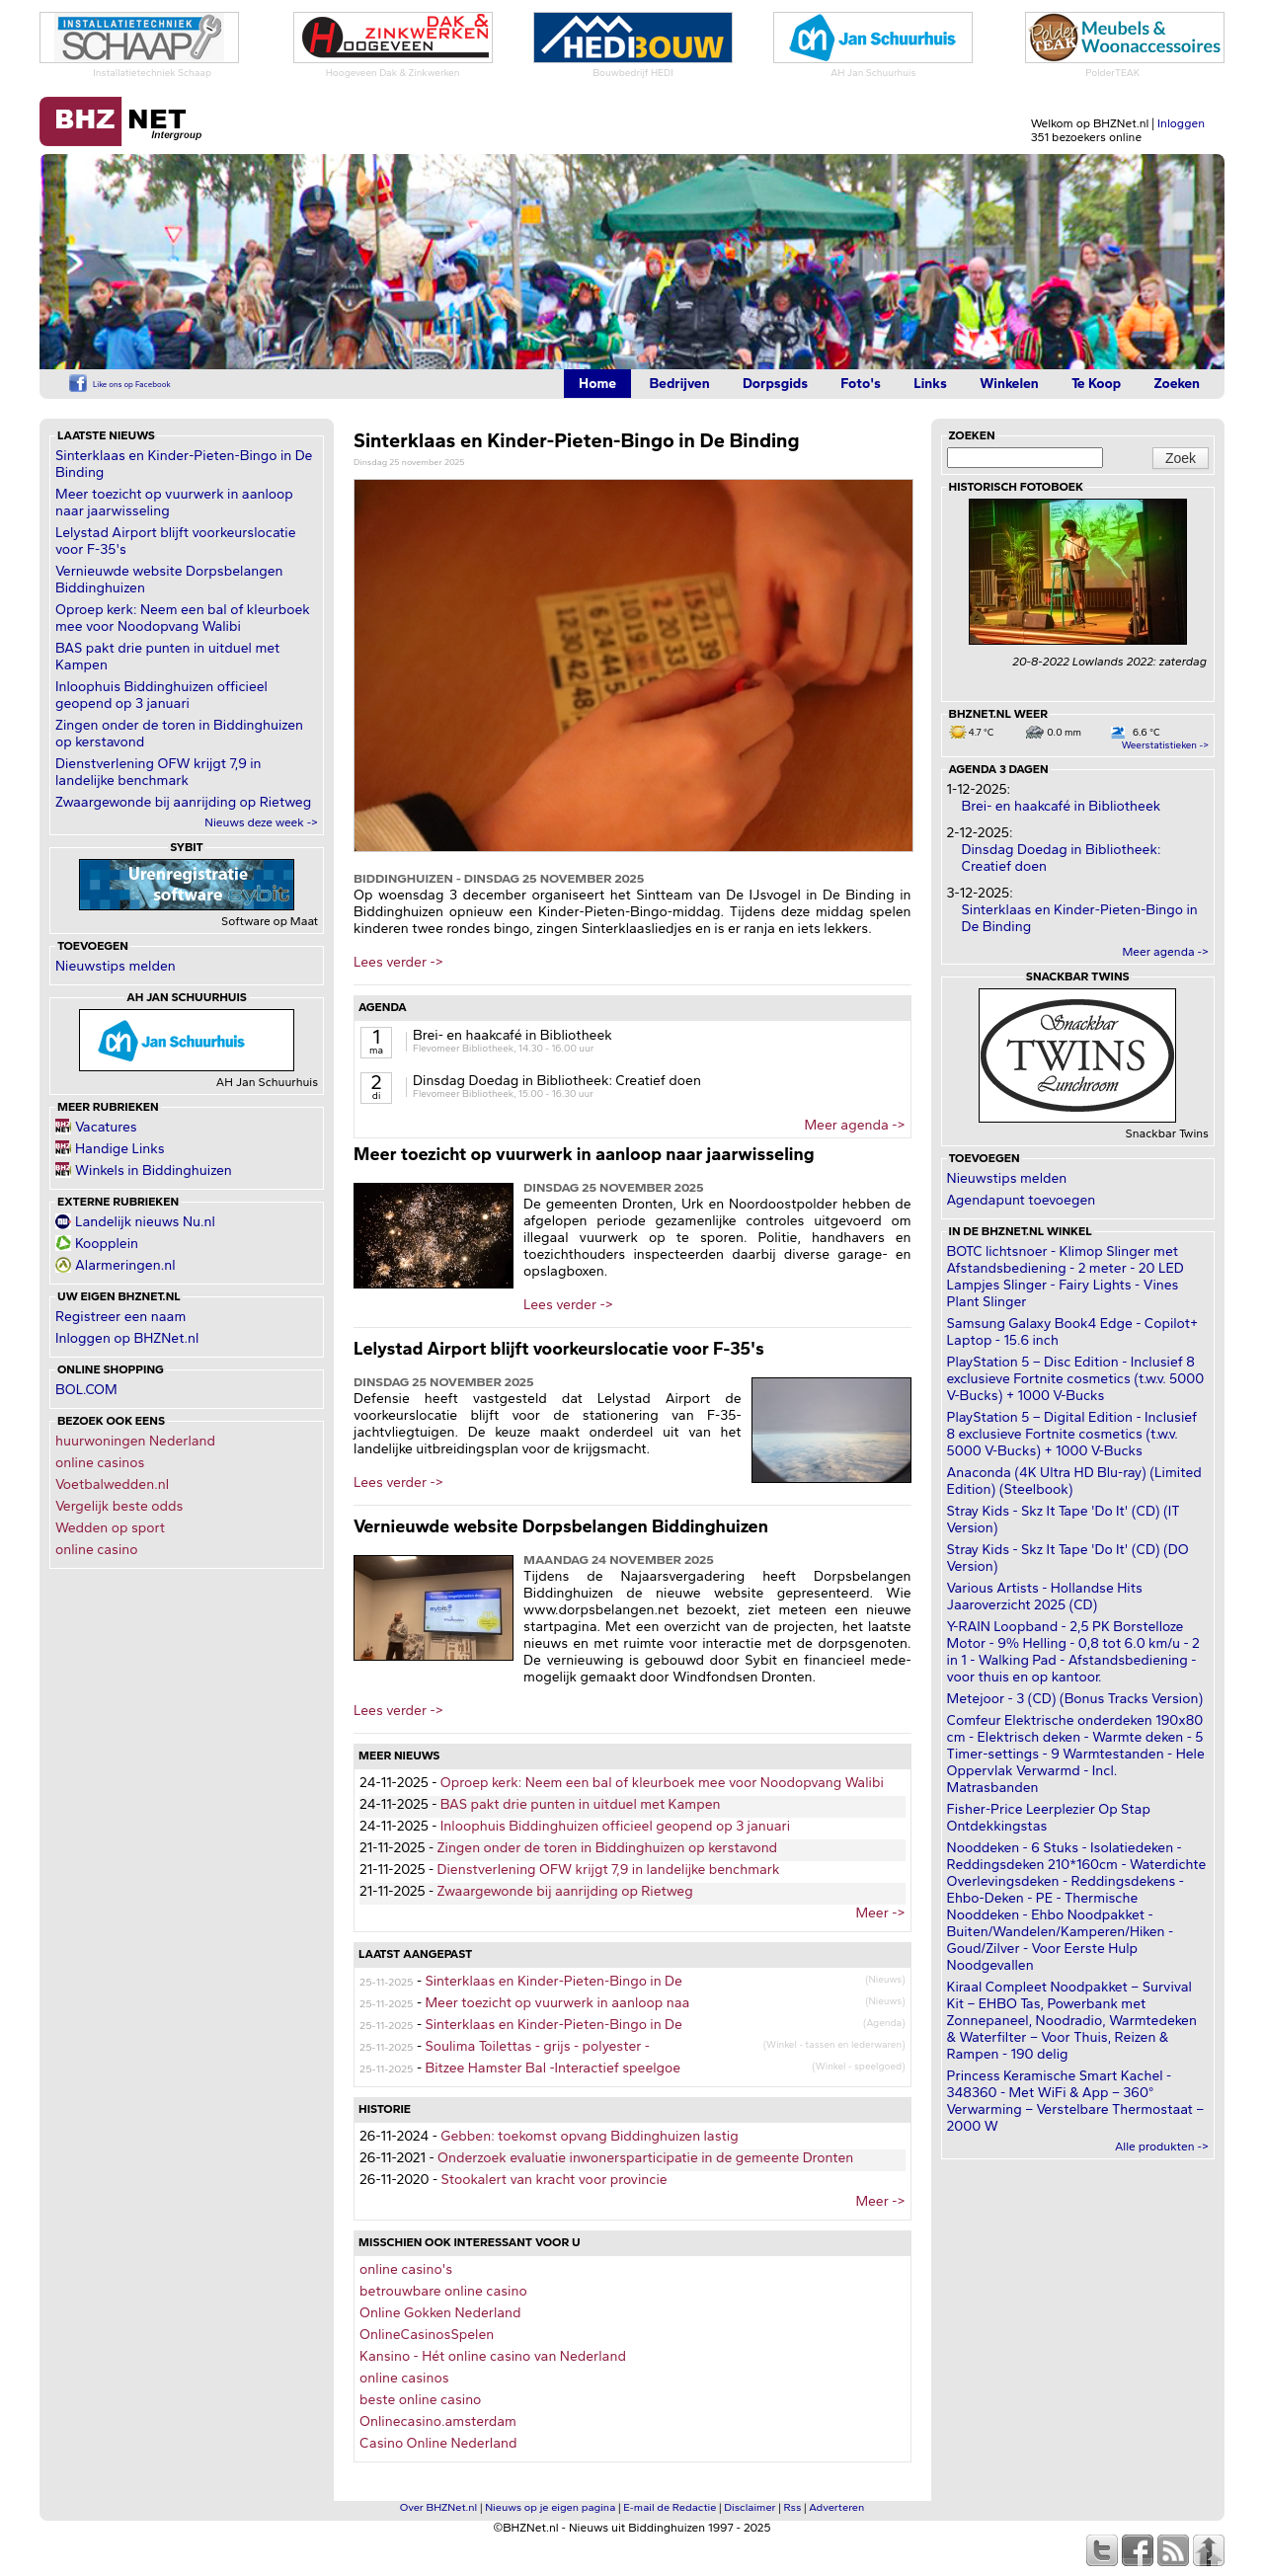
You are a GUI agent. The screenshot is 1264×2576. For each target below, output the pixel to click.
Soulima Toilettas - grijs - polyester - (537, 2046)
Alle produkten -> (1162, 2146)
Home (597, 383)
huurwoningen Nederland (135, 1441)
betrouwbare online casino (443, 2291)
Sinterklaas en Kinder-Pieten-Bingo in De (553, 1981)
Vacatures (106, 1127)
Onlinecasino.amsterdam (437, 2421)
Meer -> (880, 1913)
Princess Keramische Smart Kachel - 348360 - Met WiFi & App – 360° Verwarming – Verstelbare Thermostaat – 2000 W (1076, 2101)
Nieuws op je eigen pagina (550, 2507)
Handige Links (120, 1148)
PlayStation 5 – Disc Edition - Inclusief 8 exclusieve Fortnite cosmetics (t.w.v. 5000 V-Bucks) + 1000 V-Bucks (1076, 1379)
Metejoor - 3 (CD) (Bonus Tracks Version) (1075, 1698)
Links (930, 383)
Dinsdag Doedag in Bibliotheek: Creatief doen (557, 1080)
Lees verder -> (398, 962)
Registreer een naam (120, 1316)
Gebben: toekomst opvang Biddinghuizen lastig (589, 2136)
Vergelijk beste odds (119, 1506)
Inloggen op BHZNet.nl (126, 1338)
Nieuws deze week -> (261, 822)
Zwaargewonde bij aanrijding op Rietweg (183, 802)
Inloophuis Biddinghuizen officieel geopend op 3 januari (161, 695)
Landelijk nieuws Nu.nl (145, 1221)
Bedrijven (679, 383)
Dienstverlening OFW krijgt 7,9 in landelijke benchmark (158, 772)
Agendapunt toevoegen (1021, 1200)
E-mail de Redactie (669, 2507)
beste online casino (420, 2399)
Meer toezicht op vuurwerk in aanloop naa (557, 2002)
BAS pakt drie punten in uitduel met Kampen (580, 1804)
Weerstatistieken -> (1165, 745)
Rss (793, 2507)
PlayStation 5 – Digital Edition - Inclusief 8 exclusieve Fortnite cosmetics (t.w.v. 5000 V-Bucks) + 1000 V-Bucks (1072, 1434)
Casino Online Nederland (437, 2443)
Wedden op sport (110, 1528)
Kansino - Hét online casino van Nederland (492, 2356)
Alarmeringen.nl (125, 1265)
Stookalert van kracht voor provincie (554, 2179)
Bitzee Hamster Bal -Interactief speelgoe (552, 2068)
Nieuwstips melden (115, 966)
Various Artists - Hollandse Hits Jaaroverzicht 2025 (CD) (1045, 1596)
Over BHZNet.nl (439, 2507)
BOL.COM (86, 1389)
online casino (96, 1549)
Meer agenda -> (854, 1125)
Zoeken (1176, 383)
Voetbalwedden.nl (112, 1484)
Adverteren (836, 2507)
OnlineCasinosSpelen (426, 2334)
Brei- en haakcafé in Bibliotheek (512, 1035)
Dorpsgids (775, 383)
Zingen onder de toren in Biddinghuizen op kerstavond (607, 1847)
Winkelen (1009, 383)
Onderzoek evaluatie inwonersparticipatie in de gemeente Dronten (645, 2157)
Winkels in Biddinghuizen (153, 1170)
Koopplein (106, 1243)
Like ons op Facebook (132, 384)
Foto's (860, 383)
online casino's (405, 2269)
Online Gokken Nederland (439, 2312)
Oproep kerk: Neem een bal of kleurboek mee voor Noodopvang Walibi (182, 618)
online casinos (99, 1462)
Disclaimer (749, 2507)
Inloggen (1181, 123)
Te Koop (1096, 383)
